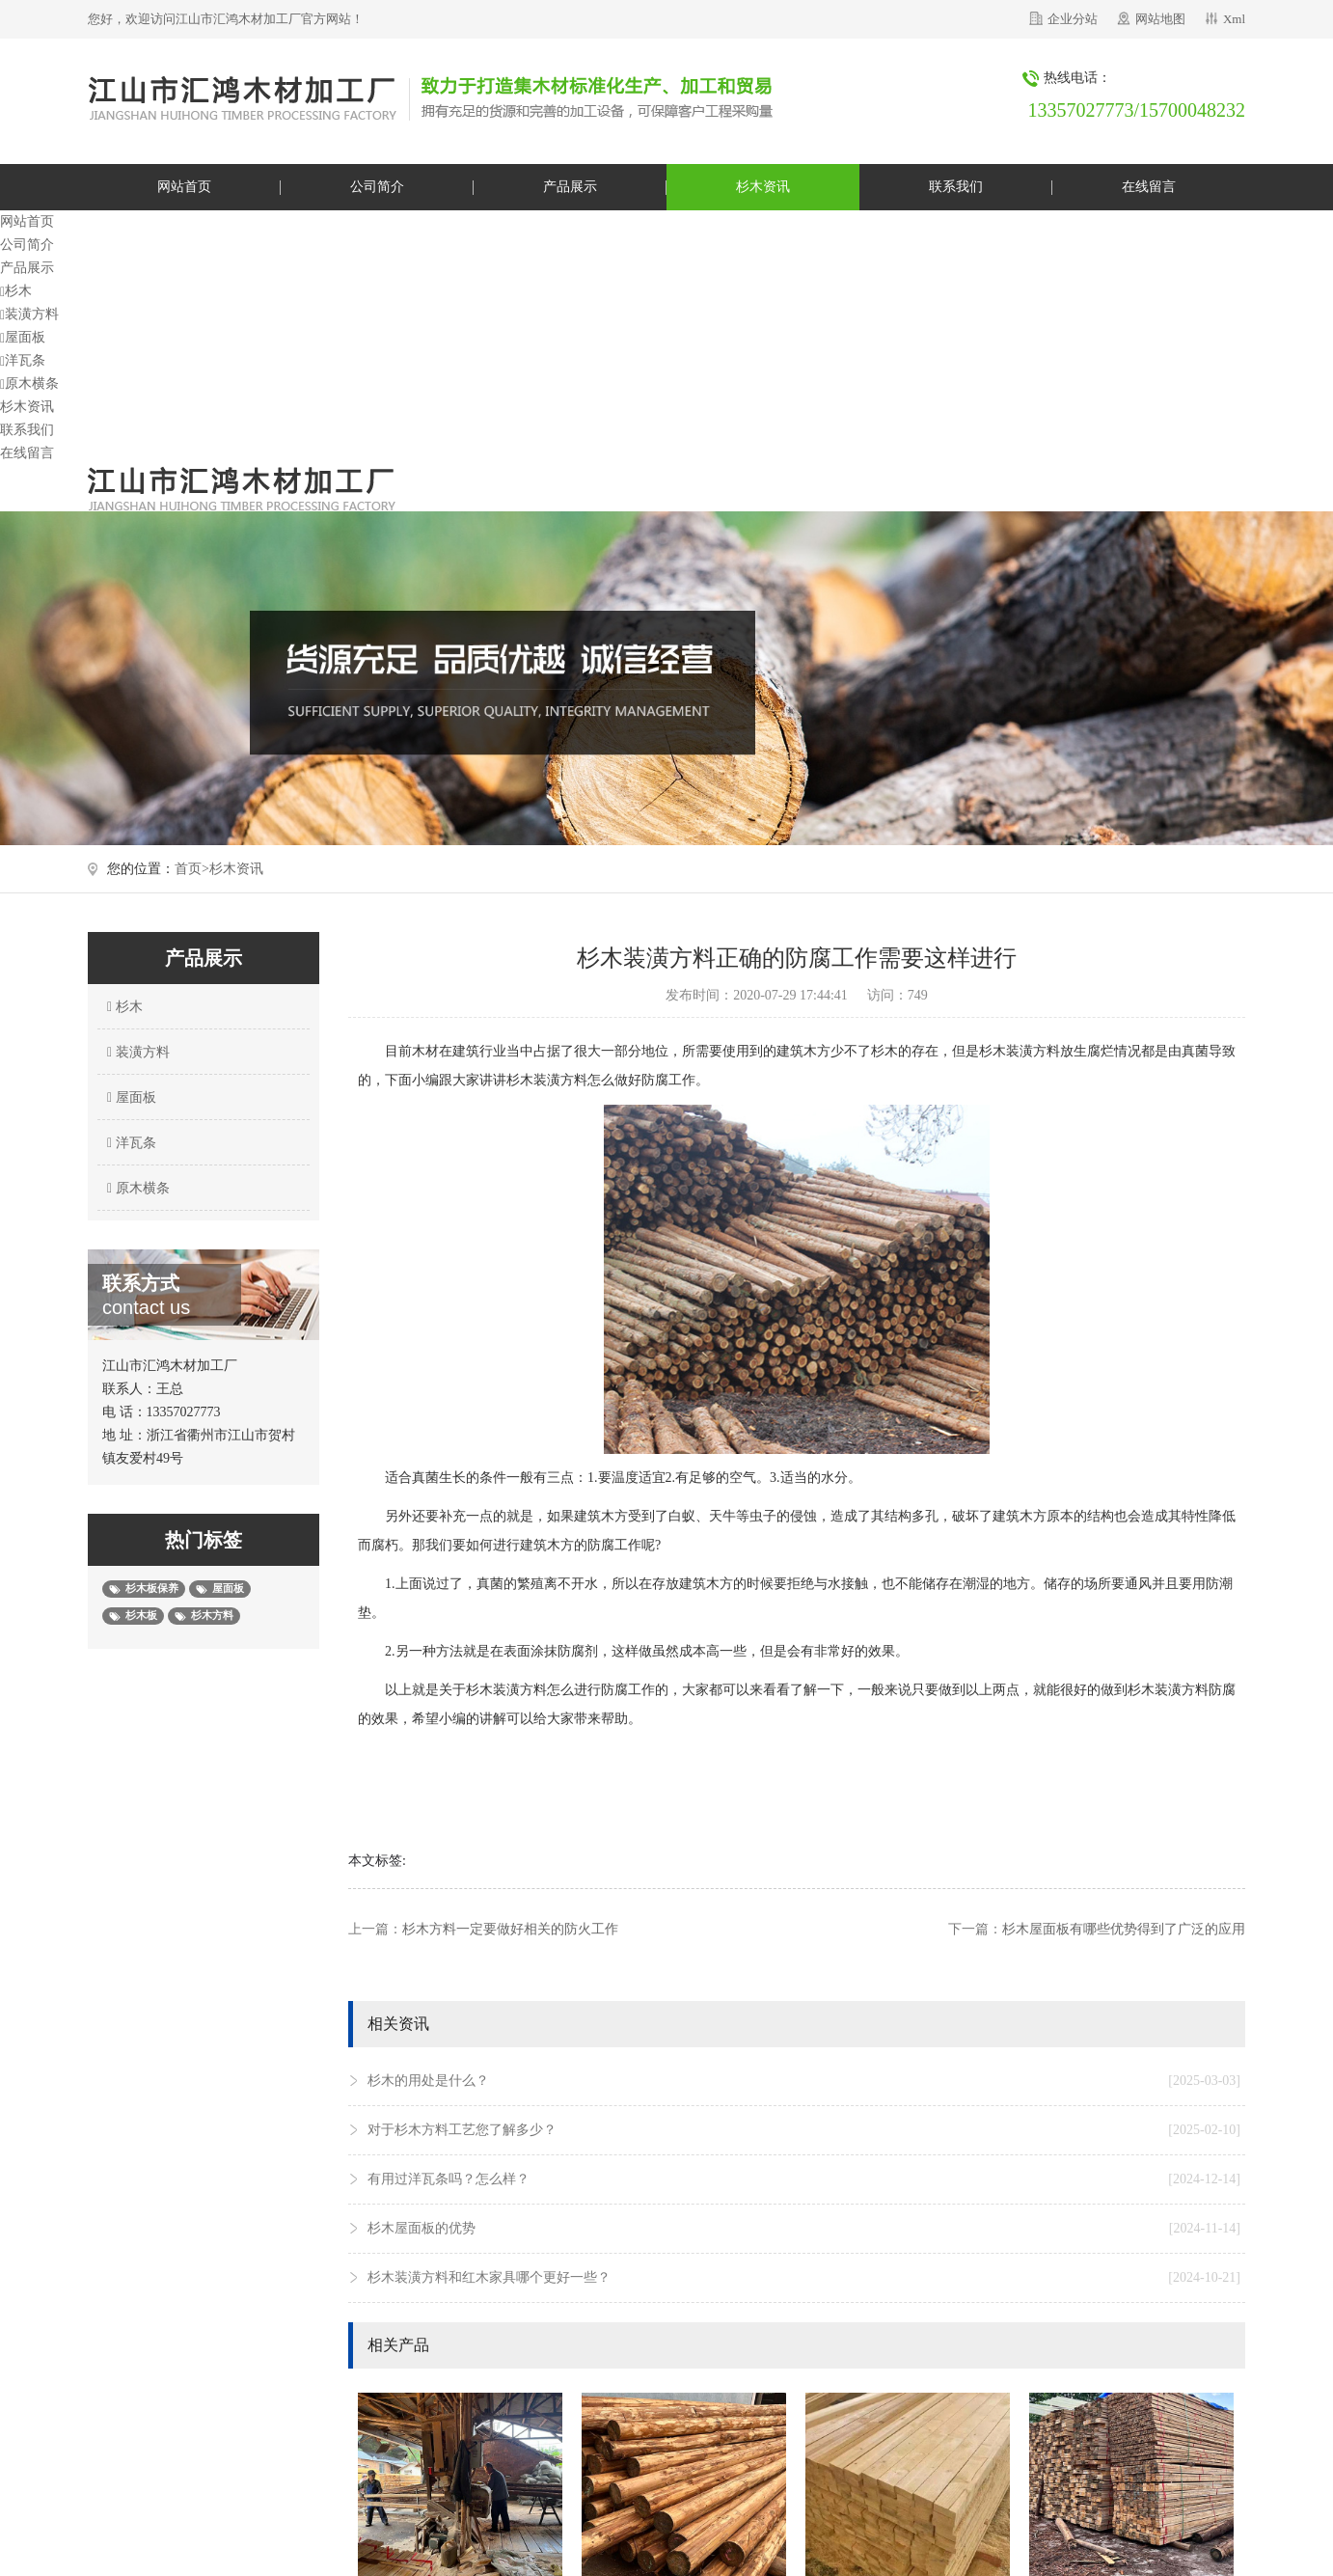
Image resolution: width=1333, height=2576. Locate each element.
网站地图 (1160, 19)
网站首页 (184, 186)
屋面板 (22, 337)
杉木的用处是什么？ (803, 2081)
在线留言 (1149, 186)
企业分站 (1072, 19)
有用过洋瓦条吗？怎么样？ (803, 2179)
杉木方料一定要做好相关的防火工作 (510, 1929)
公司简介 (377, 186)
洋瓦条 (22, 360)
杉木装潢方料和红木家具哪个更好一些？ (803, 2278)
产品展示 (570, 186)
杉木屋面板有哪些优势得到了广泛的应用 (1123, 1929)
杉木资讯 (763, 186)
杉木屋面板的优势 (803, 2229)
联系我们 (956, 186)
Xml (1234, 19)
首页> (192, 869)
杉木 (16, 291)
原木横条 (29, 383)
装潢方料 (29, 314)
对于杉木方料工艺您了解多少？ (803, 2130)
